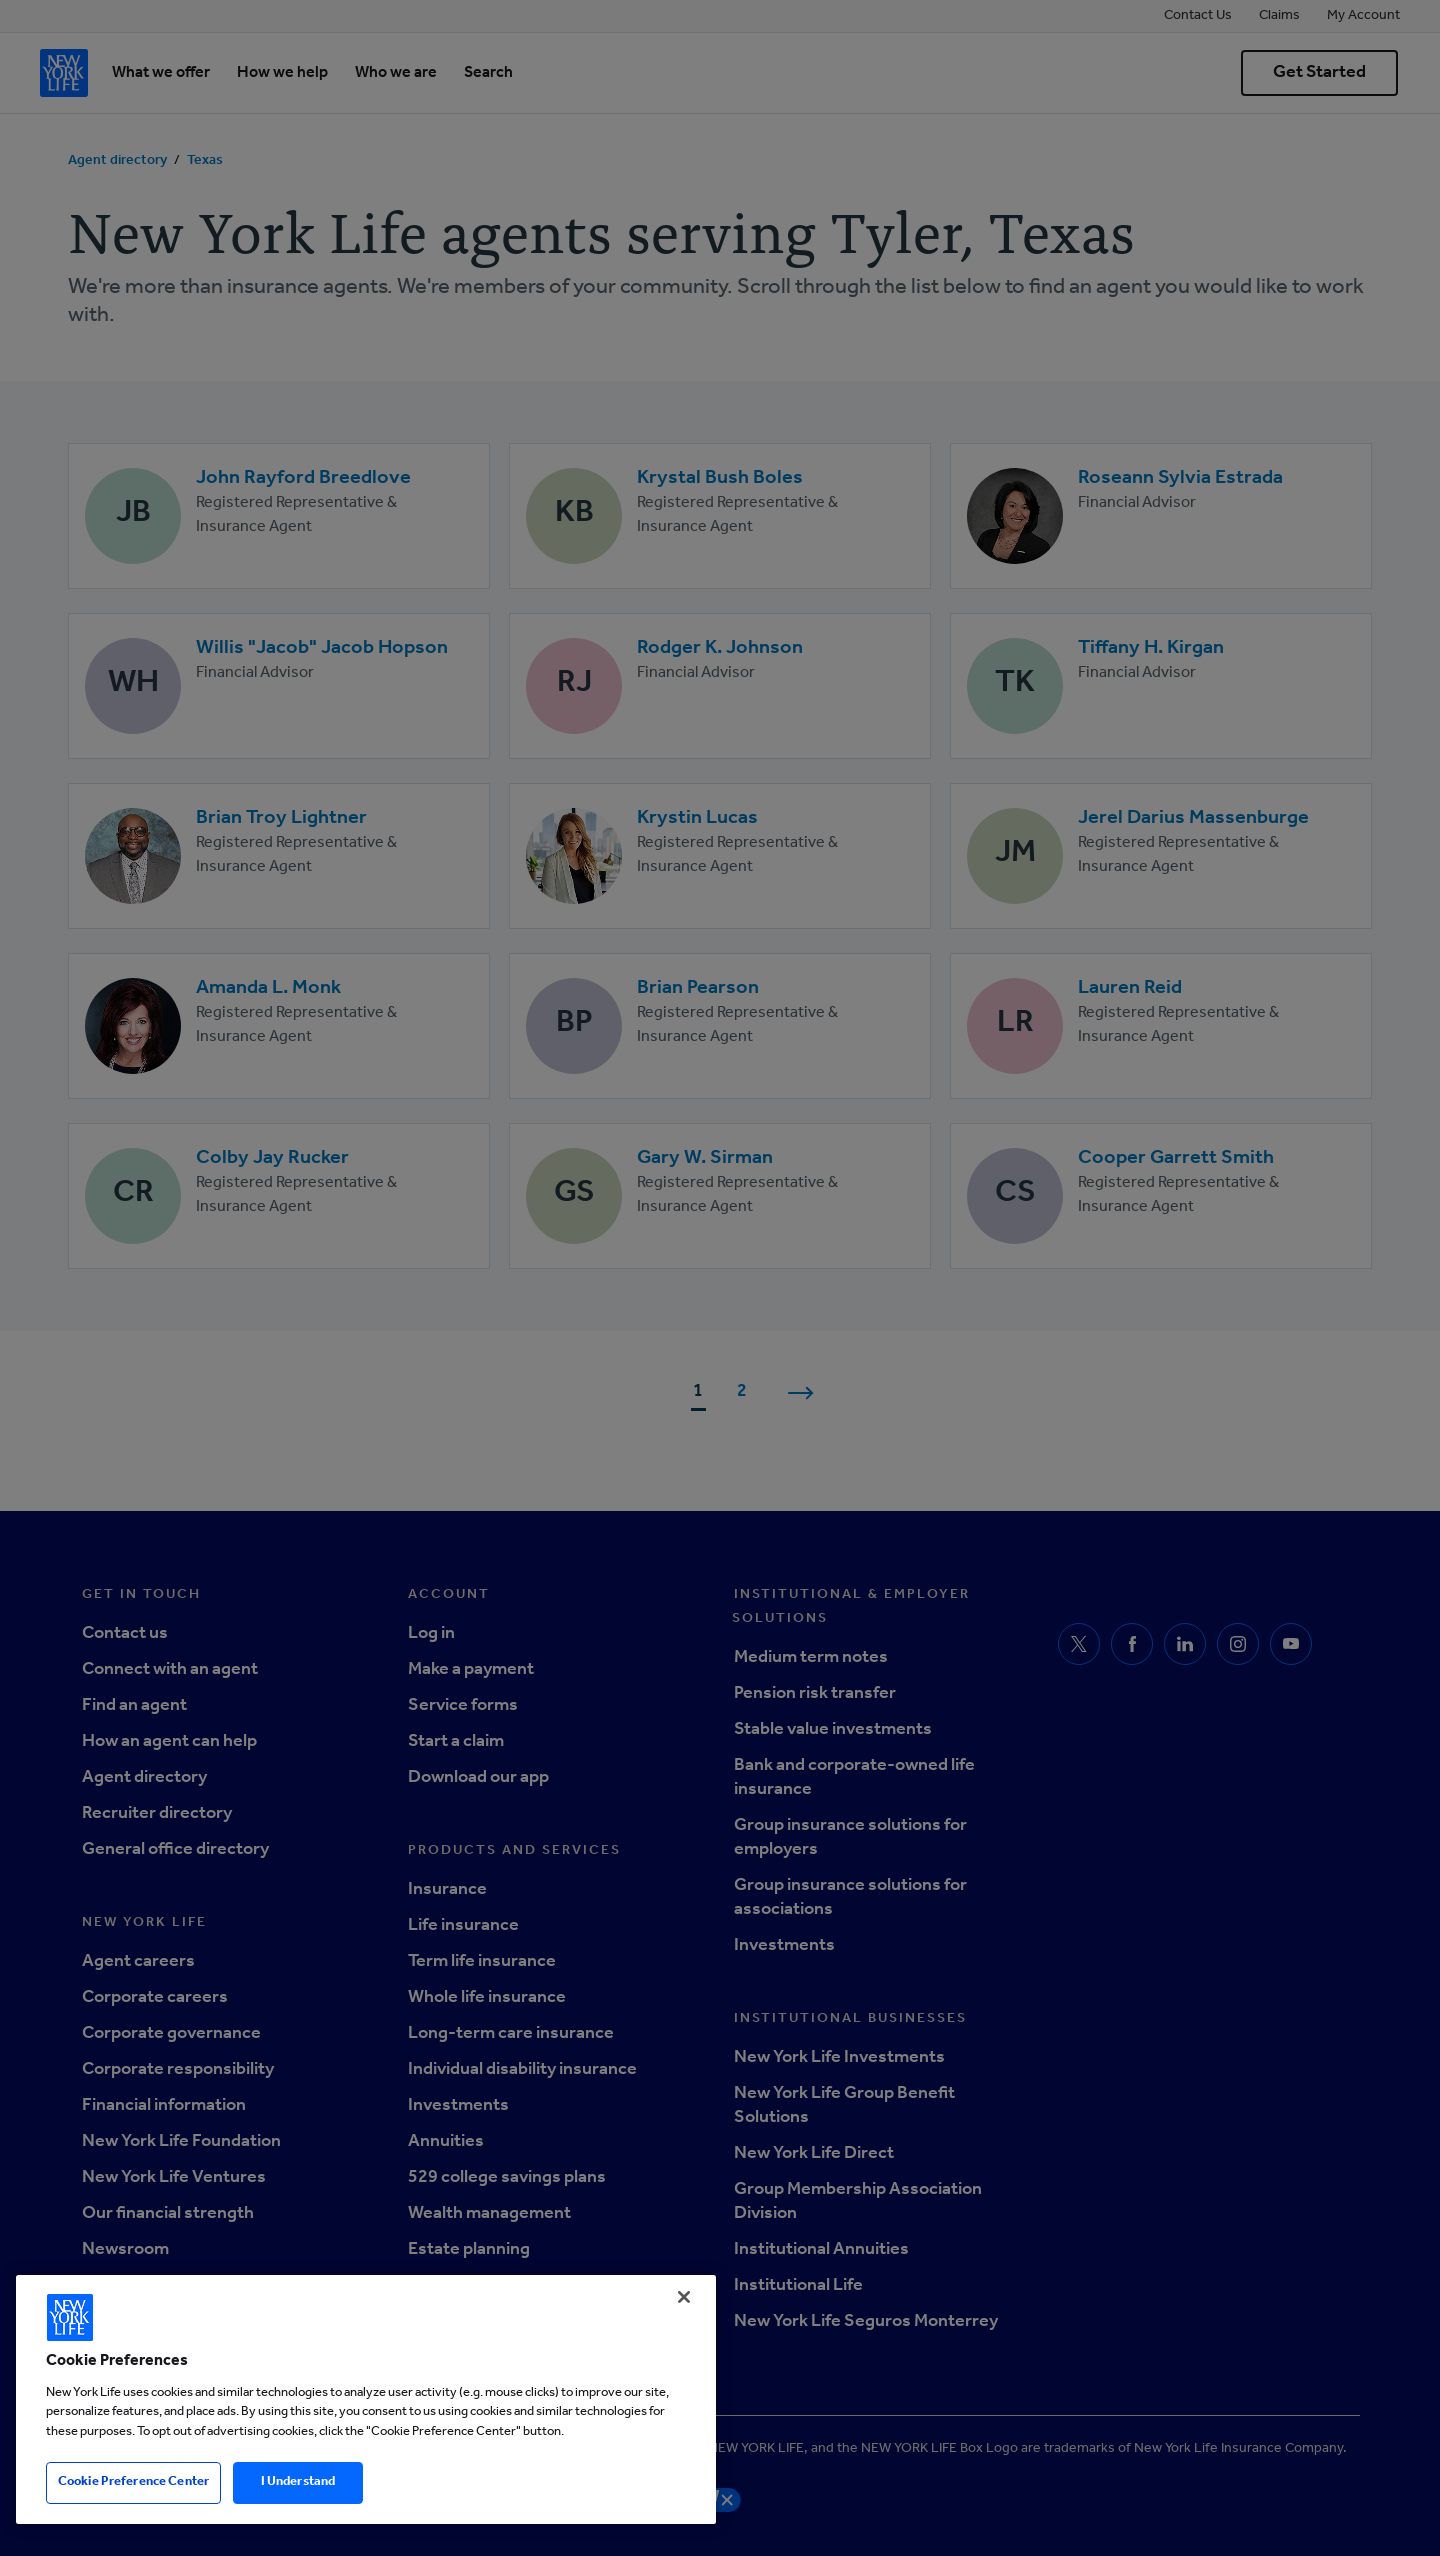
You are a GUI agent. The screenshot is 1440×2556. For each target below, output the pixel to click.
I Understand (298, 2482)
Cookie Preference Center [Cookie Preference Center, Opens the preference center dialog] (133, 2482)
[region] (366, 2399)
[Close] (684, 2297)
